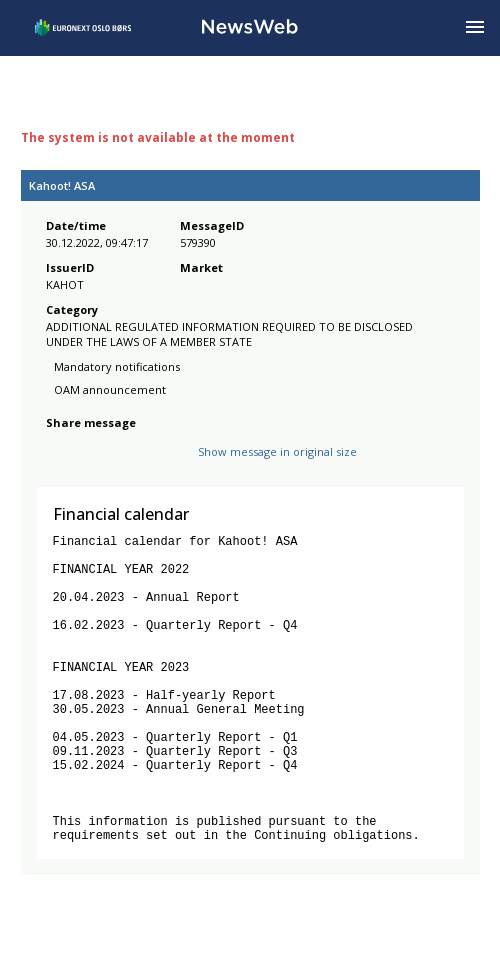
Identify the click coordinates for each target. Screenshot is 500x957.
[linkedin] (126, 467)
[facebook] (57, 467)
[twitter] (89, 467)
